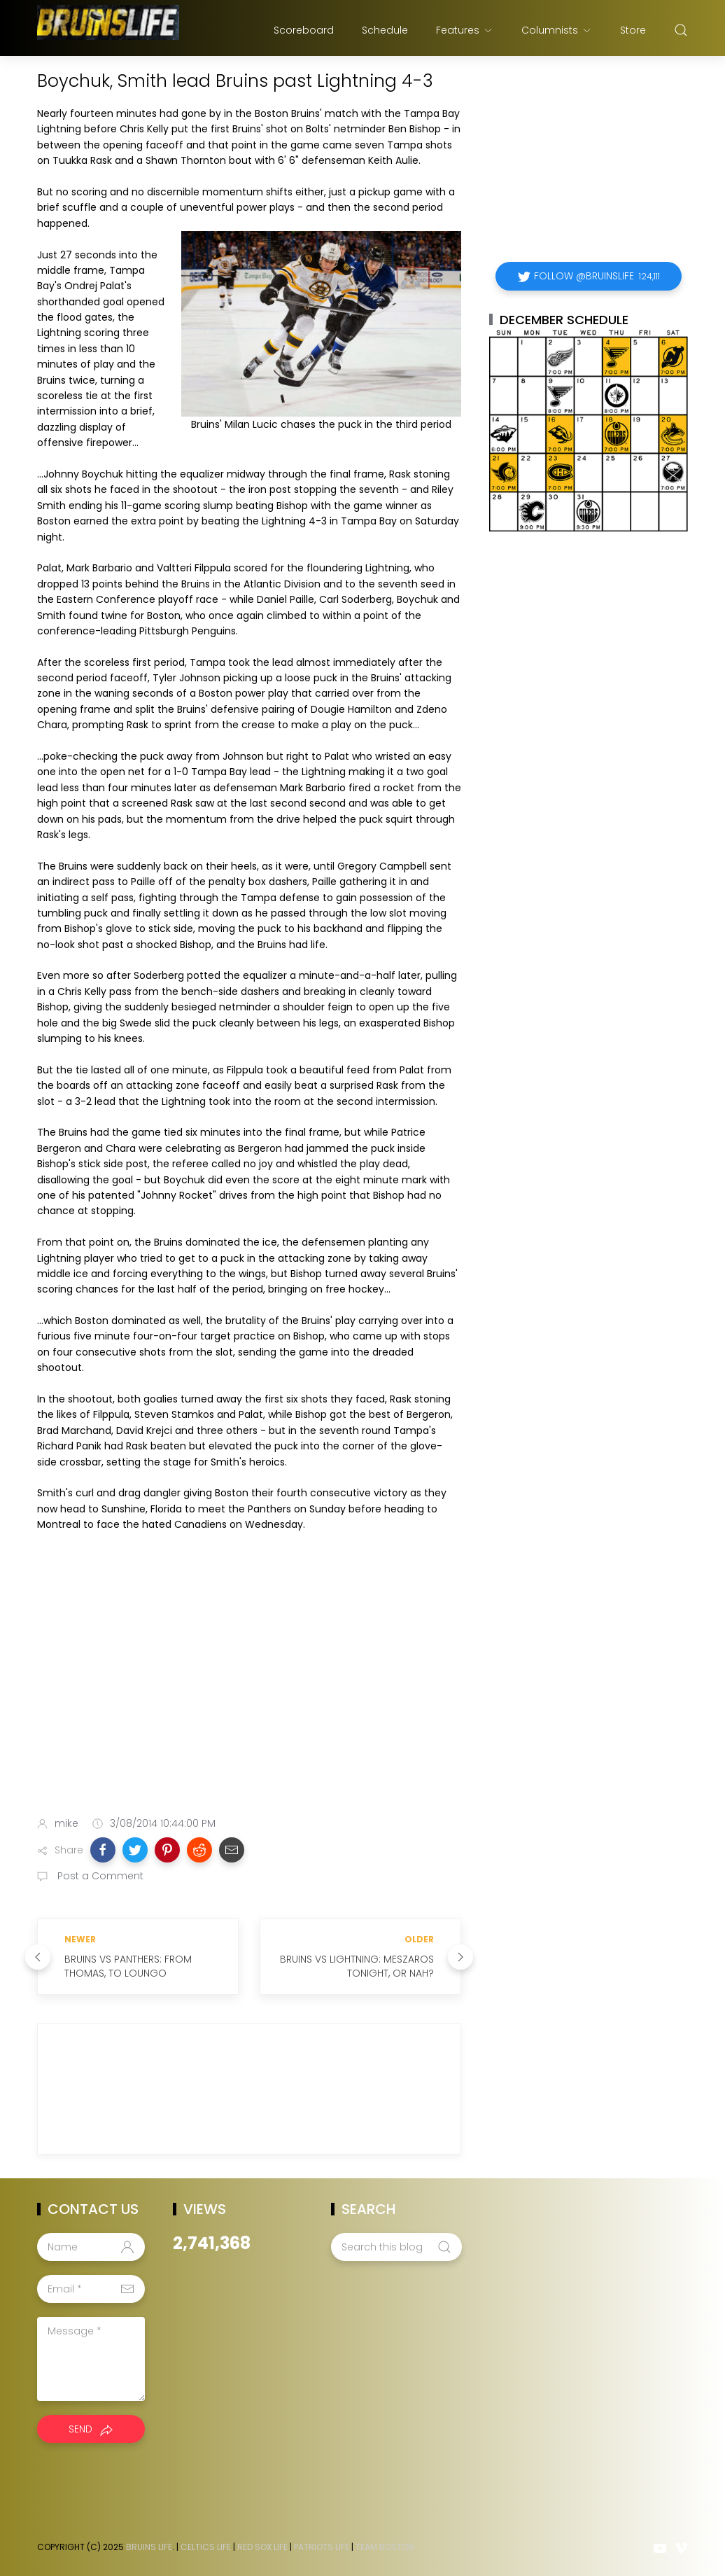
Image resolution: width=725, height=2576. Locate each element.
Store (633, 30)
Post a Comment (99, 1876)
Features (464, 30)
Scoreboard (304, 30)
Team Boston (385, 2547)
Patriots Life (321, 2547)
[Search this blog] (396, 2247)
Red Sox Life (262, 2547)
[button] (102, 1850)
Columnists (556, 30)
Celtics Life (206, 2547)
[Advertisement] (249, 1695)
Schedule (385, 30)
